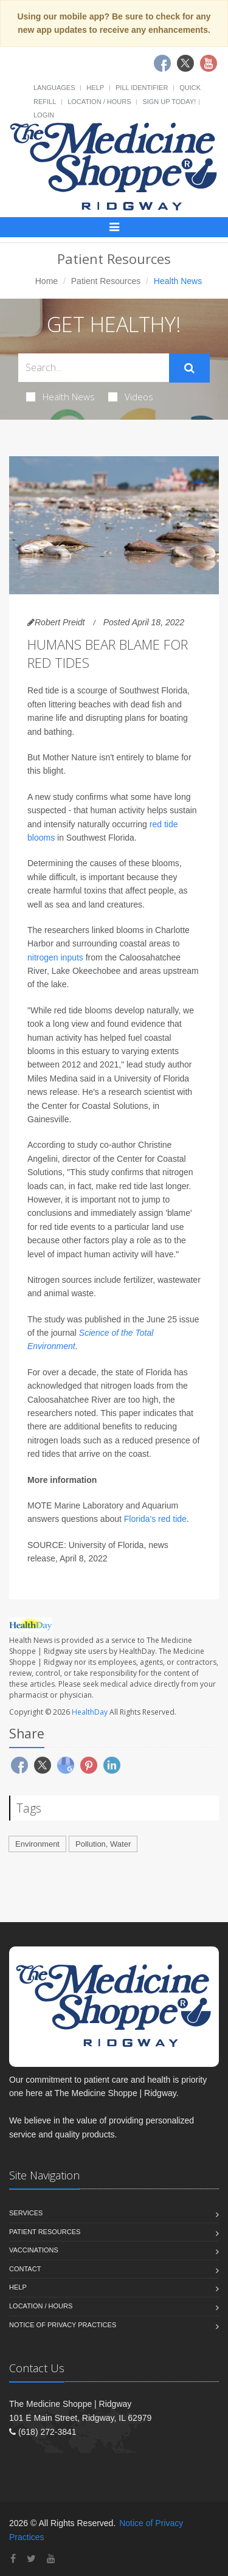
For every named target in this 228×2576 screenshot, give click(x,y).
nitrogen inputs (55, 957)
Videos (130, 397)
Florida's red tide (155, 1519)
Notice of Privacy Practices (62, 2324)
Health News (60, 397)
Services (26, 2213)
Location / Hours (99, 101)
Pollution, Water (103, 1844)
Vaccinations (33, 2250)
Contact (25, 2268)
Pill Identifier (142, 87)
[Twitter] (31, 2558)
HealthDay (90, 1712)
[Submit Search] (189, 368)
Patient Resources (105, 281)
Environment (37, 1844)
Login (43, 115)
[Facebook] (13, 2558)
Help (95, 87)
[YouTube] (51, 2558)
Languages (54, 87)
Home (46, 281)
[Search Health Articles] (93, 367)
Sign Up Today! (169, 101)
